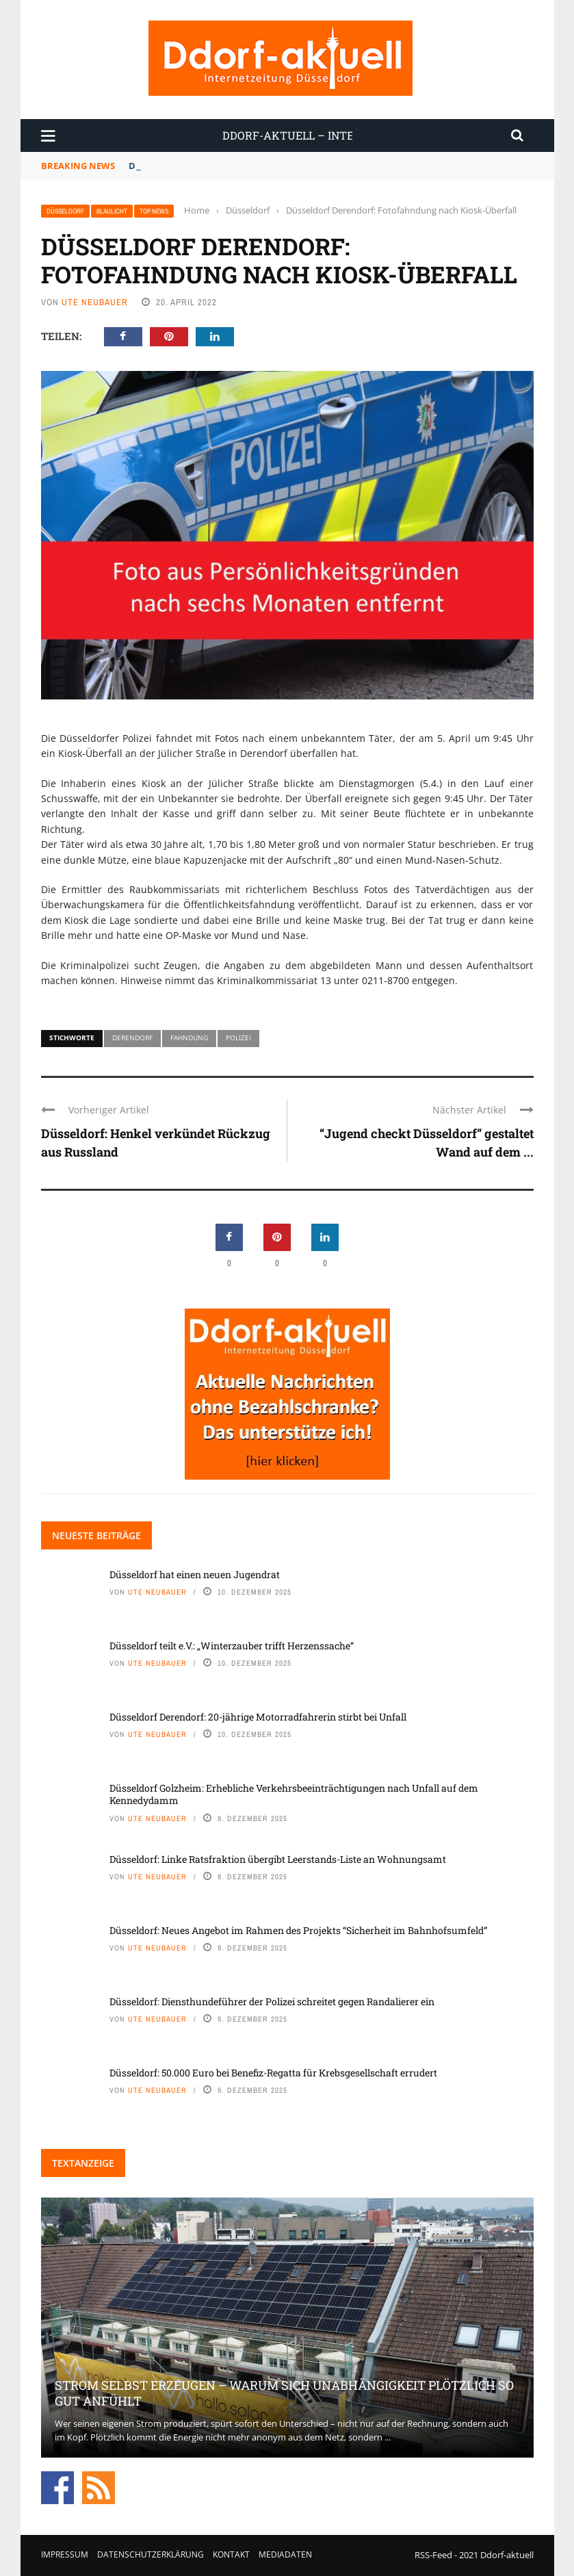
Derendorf (132, 1037)
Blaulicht (111, 211)
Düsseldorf (65, 211)
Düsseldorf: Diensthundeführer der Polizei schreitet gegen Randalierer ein (271, 2001)
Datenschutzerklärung (150, 2554)
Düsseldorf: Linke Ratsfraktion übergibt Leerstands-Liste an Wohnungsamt (277, 1859)
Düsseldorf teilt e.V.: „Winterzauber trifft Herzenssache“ (231, 1645)
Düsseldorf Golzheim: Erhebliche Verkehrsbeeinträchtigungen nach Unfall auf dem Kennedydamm (293, 1794)
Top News (154, 211)
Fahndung (189, 1037)
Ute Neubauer (95, 302)
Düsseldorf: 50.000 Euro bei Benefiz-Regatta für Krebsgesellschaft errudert (273, 2072)
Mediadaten (285, 2554)
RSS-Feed (433, 2555)
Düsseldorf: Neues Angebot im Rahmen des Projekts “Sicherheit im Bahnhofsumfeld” (298, 1930)
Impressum (64, 2554)
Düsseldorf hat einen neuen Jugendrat (214, 165)
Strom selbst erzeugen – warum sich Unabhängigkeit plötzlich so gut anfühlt (284, 2393)
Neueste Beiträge (96, 1535)
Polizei (238, 1037)
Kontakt (231, 2554)
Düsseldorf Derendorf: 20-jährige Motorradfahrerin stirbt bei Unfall (257, 1716)
